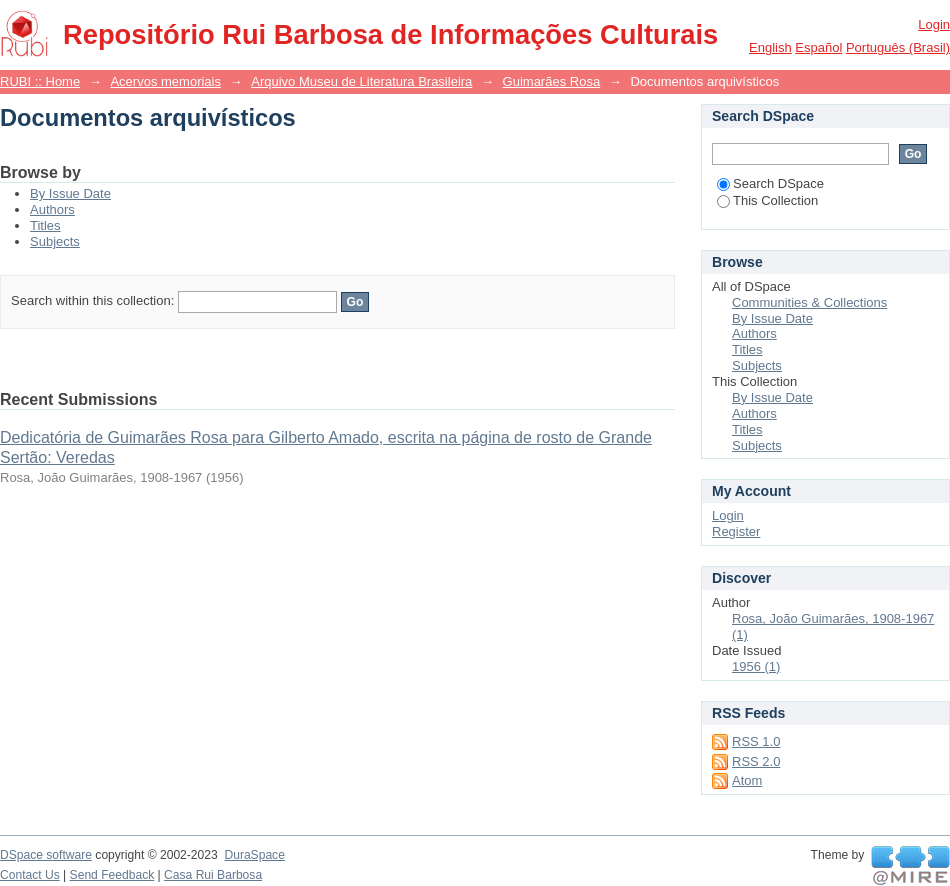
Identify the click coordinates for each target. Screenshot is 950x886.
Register (736, 531)
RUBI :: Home (40, 81)
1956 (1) (756, 666)
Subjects (55, 241)
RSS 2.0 (756, 761)
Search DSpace (770, 183)
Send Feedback (112, 875)
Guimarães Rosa (552, 81)
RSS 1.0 (756, 741)
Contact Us (30, 875)
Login (934, 24)
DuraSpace (254, 855)
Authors (52, 209)
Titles (45, 225)
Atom (747, 780)
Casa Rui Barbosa (213, 875)
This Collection (767, 200)
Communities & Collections (809, 302)
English (770, 47)
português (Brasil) (898, 47)
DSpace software (46, 855)
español (818, 47)
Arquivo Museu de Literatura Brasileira (361, 81)
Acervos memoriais (165, 81)
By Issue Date (70, 193)
